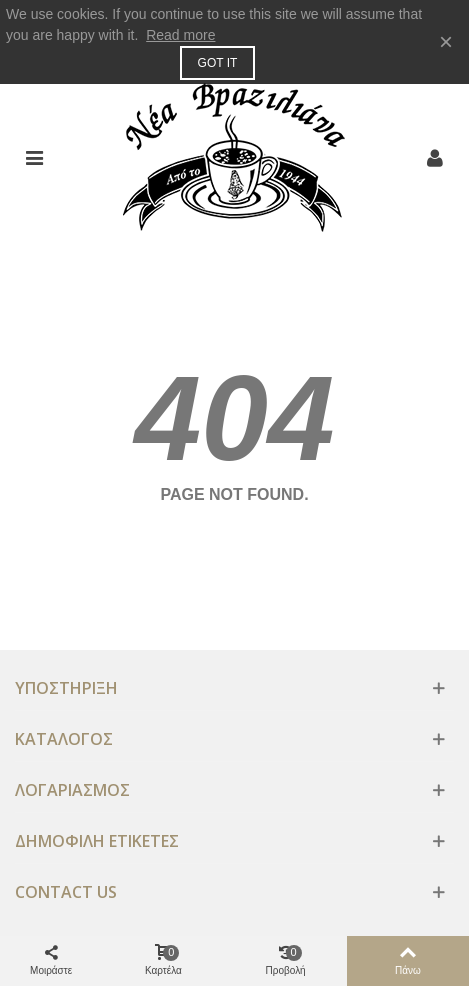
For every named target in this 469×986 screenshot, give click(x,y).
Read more (180, 35)
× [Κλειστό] (446, 41)
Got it (218, 63)
